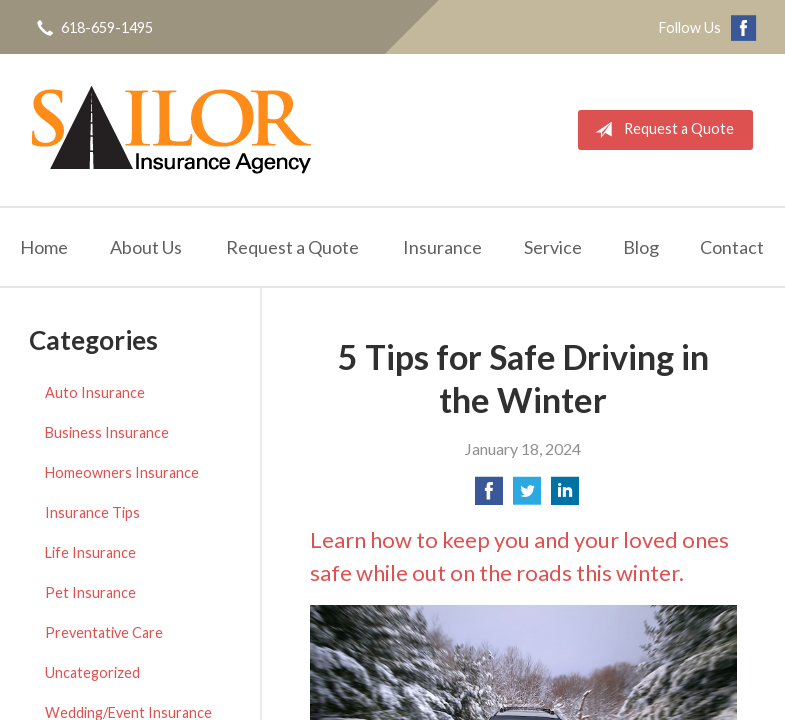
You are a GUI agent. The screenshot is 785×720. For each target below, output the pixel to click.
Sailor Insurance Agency (171, 130)
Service (553, 247)
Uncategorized (92, 672)
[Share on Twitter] (527, 496)
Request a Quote (660, 130)
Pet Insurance (90, 592)
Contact (732, 247)
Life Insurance (90, 552)
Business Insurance (107, 432)
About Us (146, 247)
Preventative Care (104, 632)
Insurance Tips (92, 512)
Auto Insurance (95, 392)
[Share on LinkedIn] (565, 496)
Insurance (442, 247)
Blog (641, 247)
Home (44, 247)
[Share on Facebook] (489, 496)
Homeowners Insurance (122, 472)
